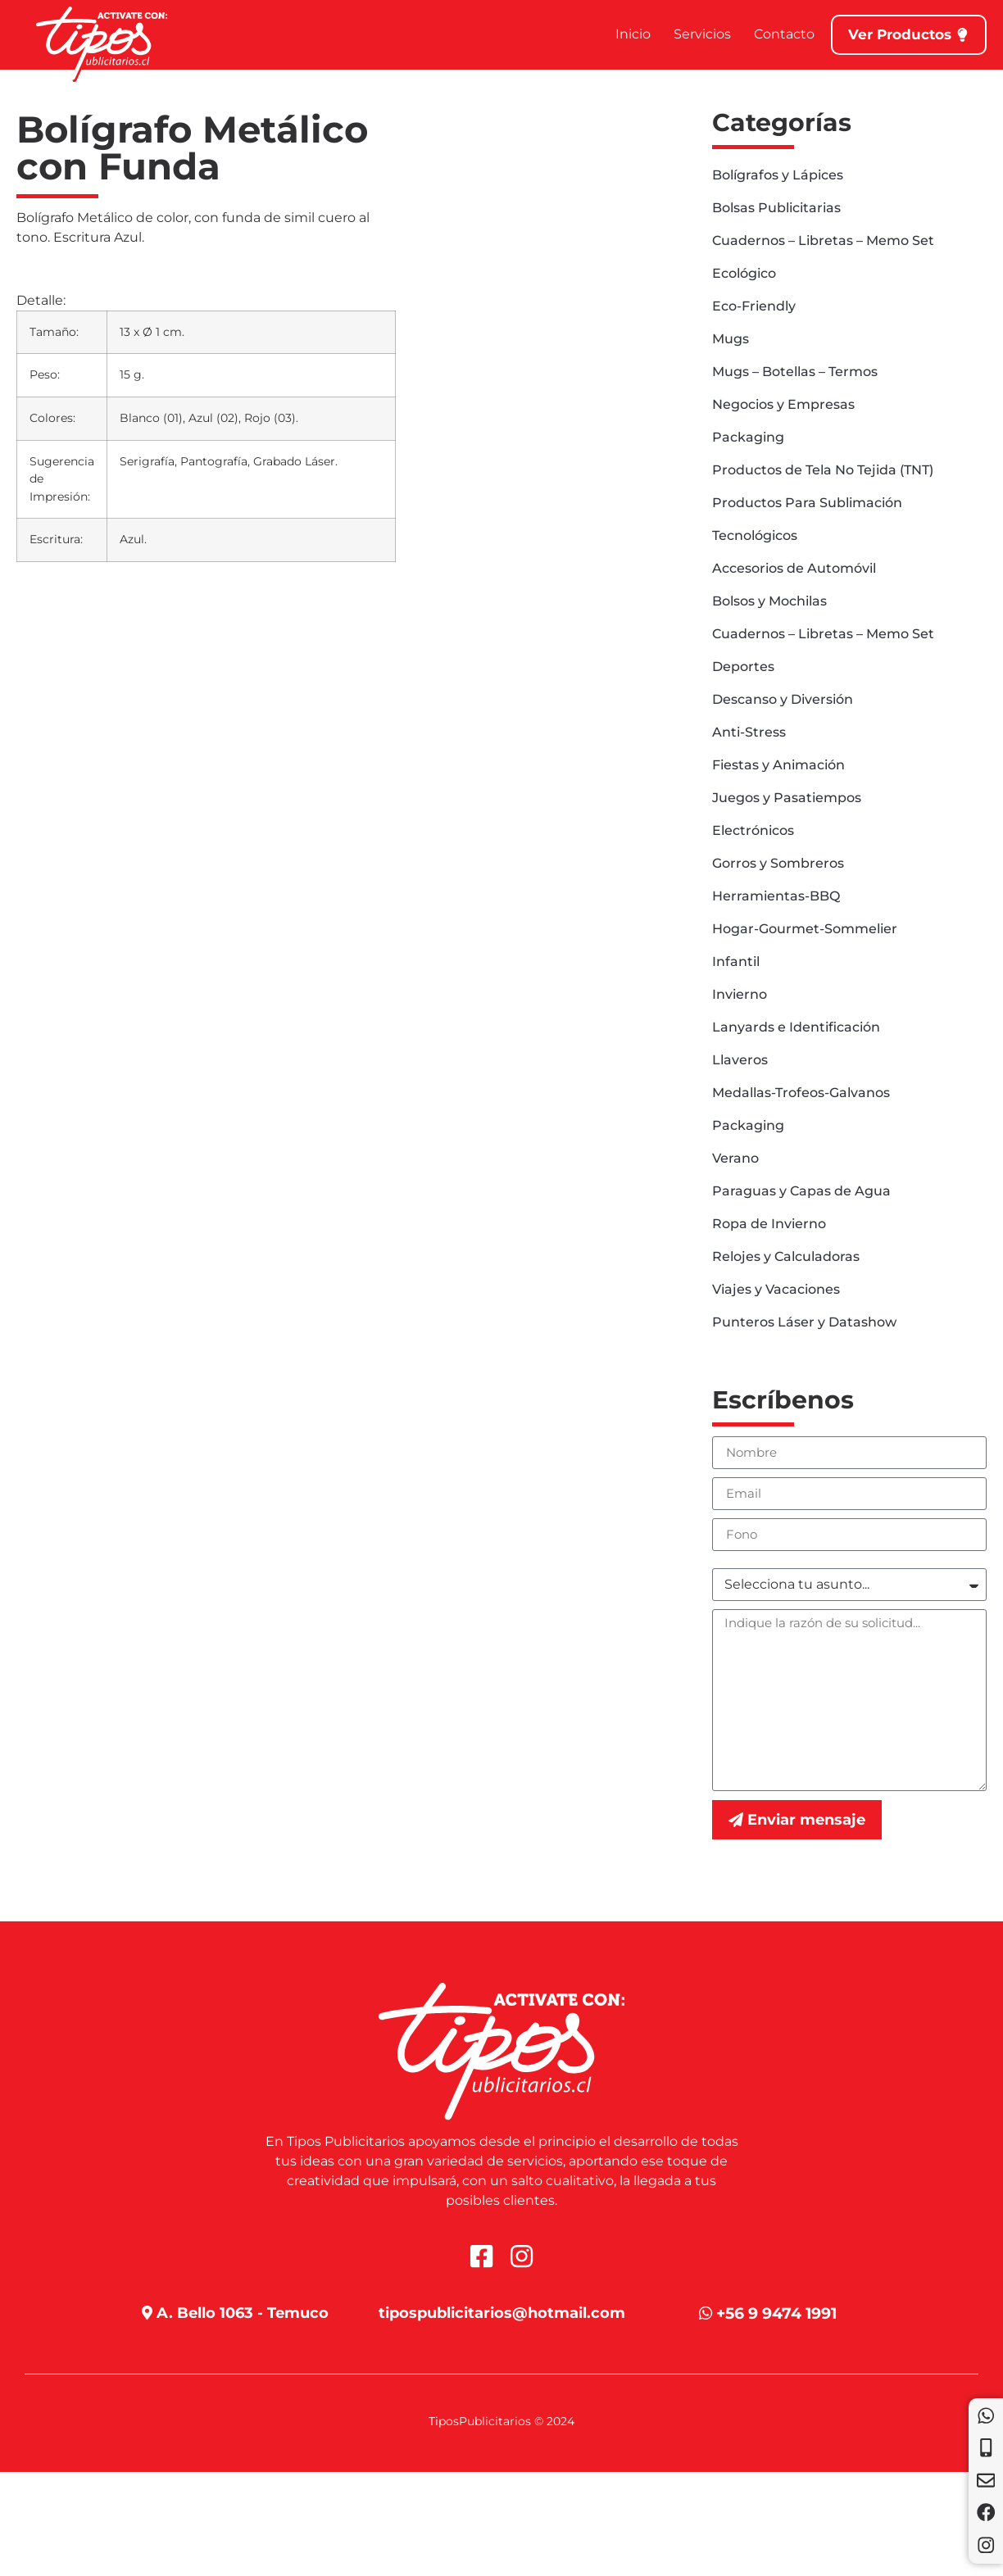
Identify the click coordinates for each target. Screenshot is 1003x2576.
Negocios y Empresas (783, 404)
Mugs (730, 339)
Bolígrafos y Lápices (777, 175)
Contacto (775, 34)
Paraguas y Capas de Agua (801, 1191)
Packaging (748, 437)
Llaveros (740, 1060)
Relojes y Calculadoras (786, 1256)
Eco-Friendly (754, 306)
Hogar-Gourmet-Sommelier (804, 929)
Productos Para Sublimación (807, 502)
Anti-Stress (749, 732)
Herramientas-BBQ (776, 896)
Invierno (739, 994)
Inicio (624, 34)
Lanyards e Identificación (796, 1027)
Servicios (693, 34)
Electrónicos (753, 830)
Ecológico (744, 273)
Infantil (736, 961)
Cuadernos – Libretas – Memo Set (823, 240)
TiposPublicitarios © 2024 (501, 2421)
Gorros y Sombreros (778, 863)
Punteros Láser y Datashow (804, 1322)
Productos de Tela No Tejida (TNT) (822, 470)
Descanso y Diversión (782, 699)
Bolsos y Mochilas (769, 601)
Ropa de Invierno (769, 1223)
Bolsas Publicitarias (776, 207)
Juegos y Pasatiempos (786, 797)
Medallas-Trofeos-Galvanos (801, 1092)
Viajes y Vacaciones (776, 1289)
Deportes (743, 666)
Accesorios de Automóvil (794, 568)
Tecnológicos (754, 535)
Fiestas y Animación (778, 765)
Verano (735, 1158)
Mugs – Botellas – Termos (795, 371)
